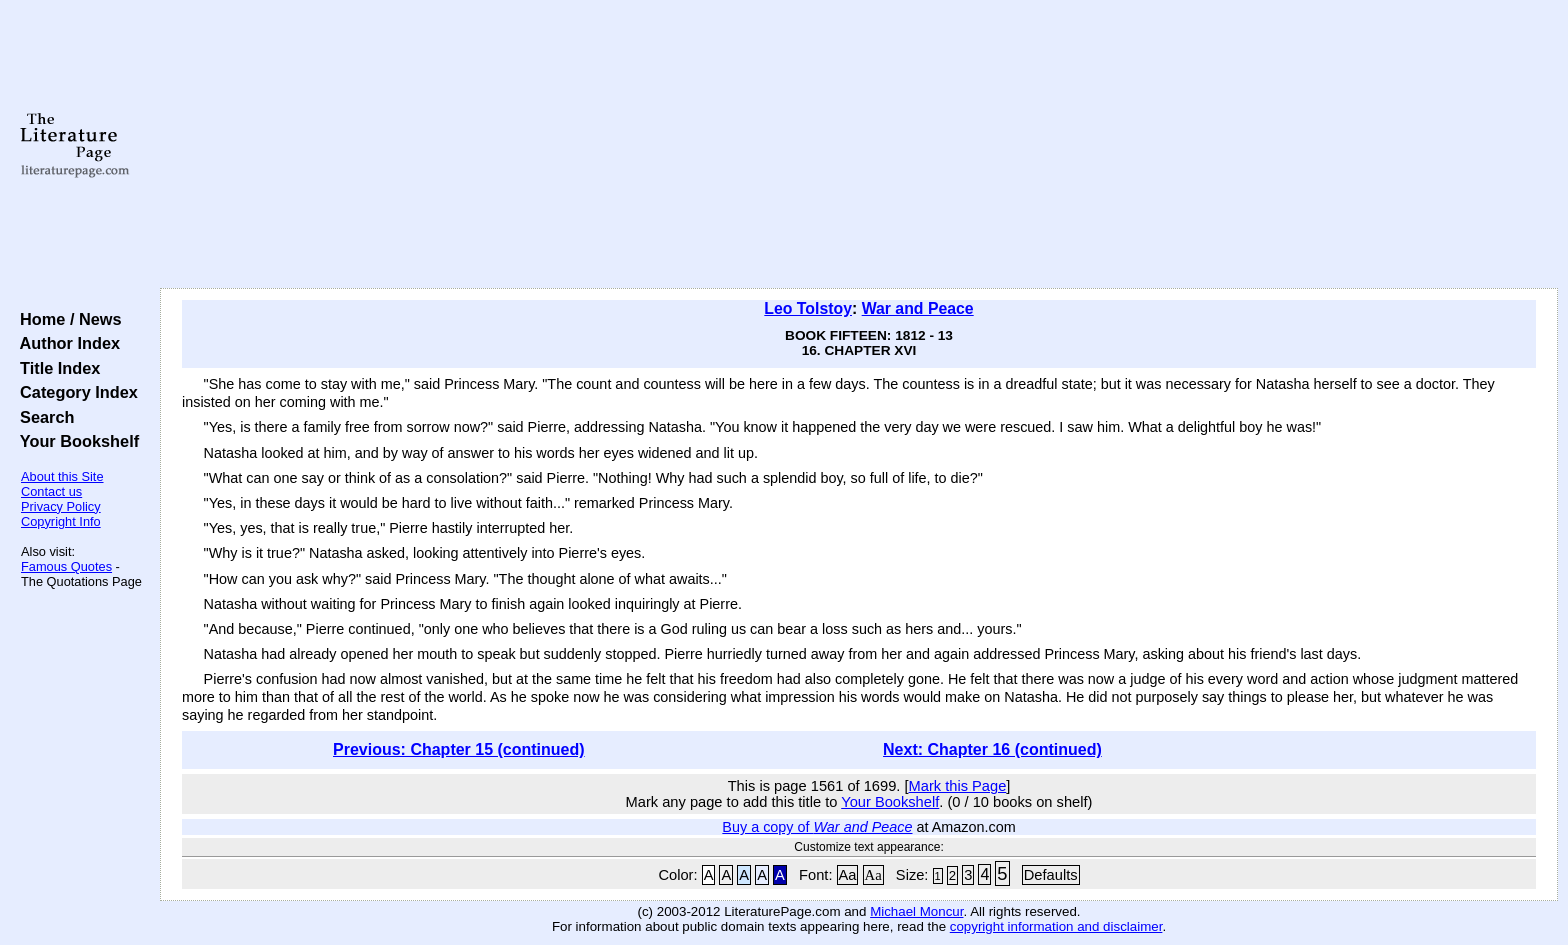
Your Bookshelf (75, 441)
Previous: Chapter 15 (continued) (459, 749)
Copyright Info (61, 521)
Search (42, 417)
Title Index (55, 368)
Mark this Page (958, 786)
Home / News (66, 319)
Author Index (65, 343)
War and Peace (918, 308)
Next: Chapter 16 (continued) (992, 749)
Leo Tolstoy (808, 308)
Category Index (74, 392)
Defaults (1051, 875)
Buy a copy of (817, 827)
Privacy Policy (61, 506)
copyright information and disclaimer (1056, 926)
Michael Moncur (916, 911)
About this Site (62, 476)
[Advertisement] (859, 145)
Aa (848, 875)
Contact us (51, 491)
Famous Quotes (66, 566)
